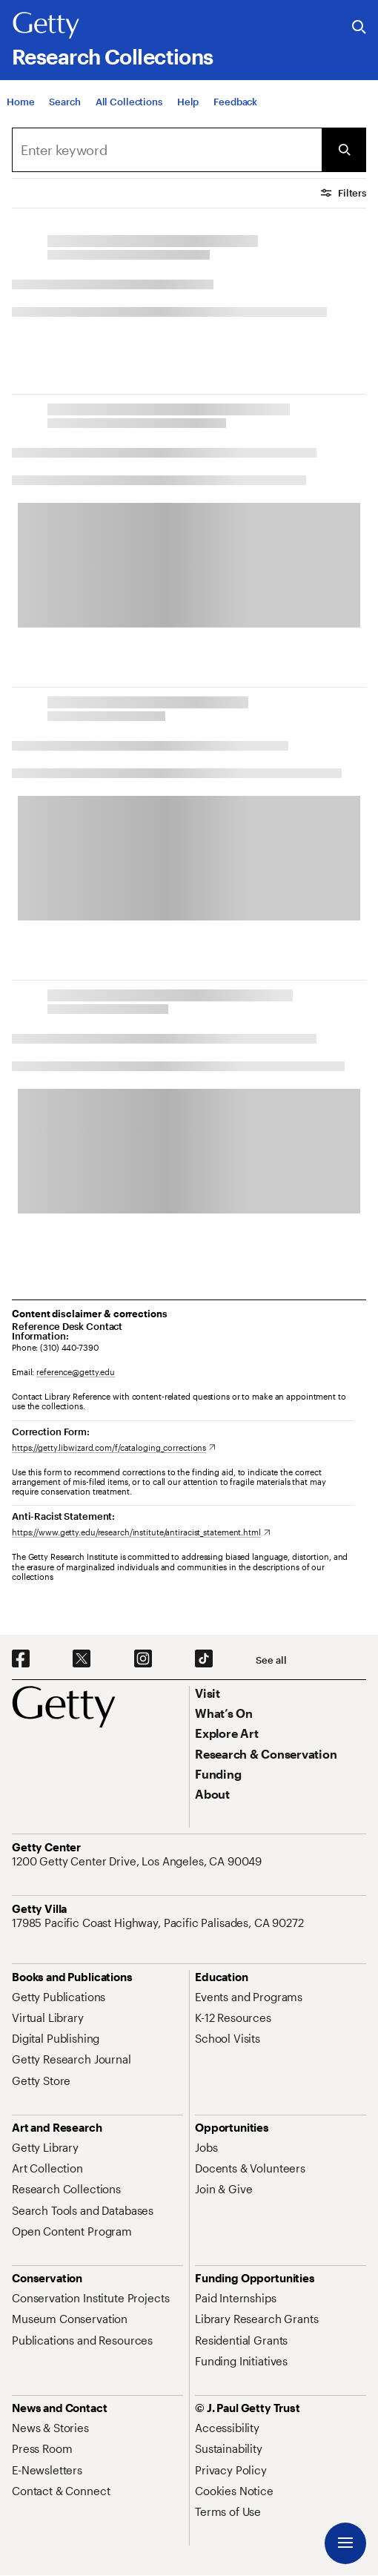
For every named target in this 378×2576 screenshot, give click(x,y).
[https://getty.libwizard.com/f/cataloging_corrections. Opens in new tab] (114, 1447)
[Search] (167, 150)
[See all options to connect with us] (271, 1660)
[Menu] (345, 2543)
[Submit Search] (344, 150)
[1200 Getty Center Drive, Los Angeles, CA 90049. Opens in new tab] (138, 1861)
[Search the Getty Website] (359, 28)
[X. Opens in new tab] (81, 1659)
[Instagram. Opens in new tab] (143, 1659)
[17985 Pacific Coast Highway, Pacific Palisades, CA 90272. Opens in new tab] (159, 1922)
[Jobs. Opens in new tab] (206, 2147)
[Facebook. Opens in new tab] (21, 1659)
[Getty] (46, 26)
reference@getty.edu (75, 1372)
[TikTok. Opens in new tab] (204, 1659)
